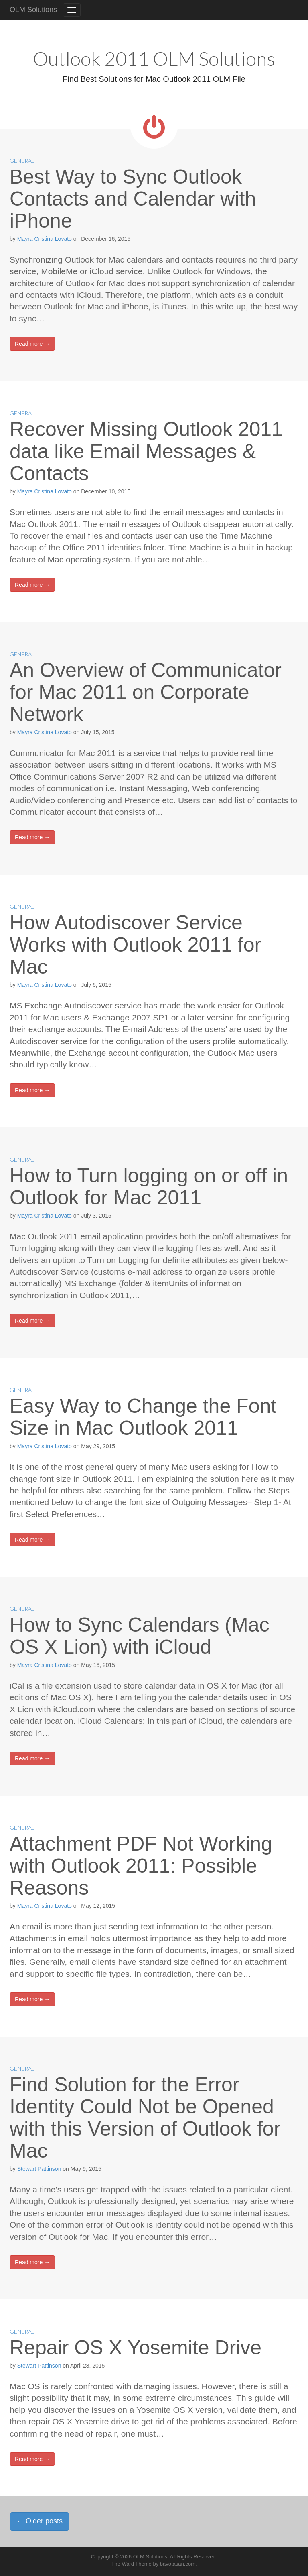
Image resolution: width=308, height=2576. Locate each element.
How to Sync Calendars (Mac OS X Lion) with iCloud (139, 1636)
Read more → (32, 344)
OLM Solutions (33, 10)
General (22, 160)
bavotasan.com (177, 2564)
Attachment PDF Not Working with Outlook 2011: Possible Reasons (141, 1865)
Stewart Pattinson (39, 2169)
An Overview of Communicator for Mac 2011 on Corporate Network (146, 692)
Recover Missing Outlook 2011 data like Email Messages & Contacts (146, 451)
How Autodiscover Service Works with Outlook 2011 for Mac (135, 944)
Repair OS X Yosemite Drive (135, 2347)
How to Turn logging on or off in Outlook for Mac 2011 (149, 1186)
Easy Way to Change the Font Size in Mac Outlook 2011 (143, 1417)
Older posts (39, 2521)
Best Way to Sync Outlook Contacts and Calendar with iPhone (133, 199)
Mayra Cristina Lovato (44, 239)
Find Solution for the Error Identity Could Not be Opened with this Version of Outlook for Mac (145, 2117)
